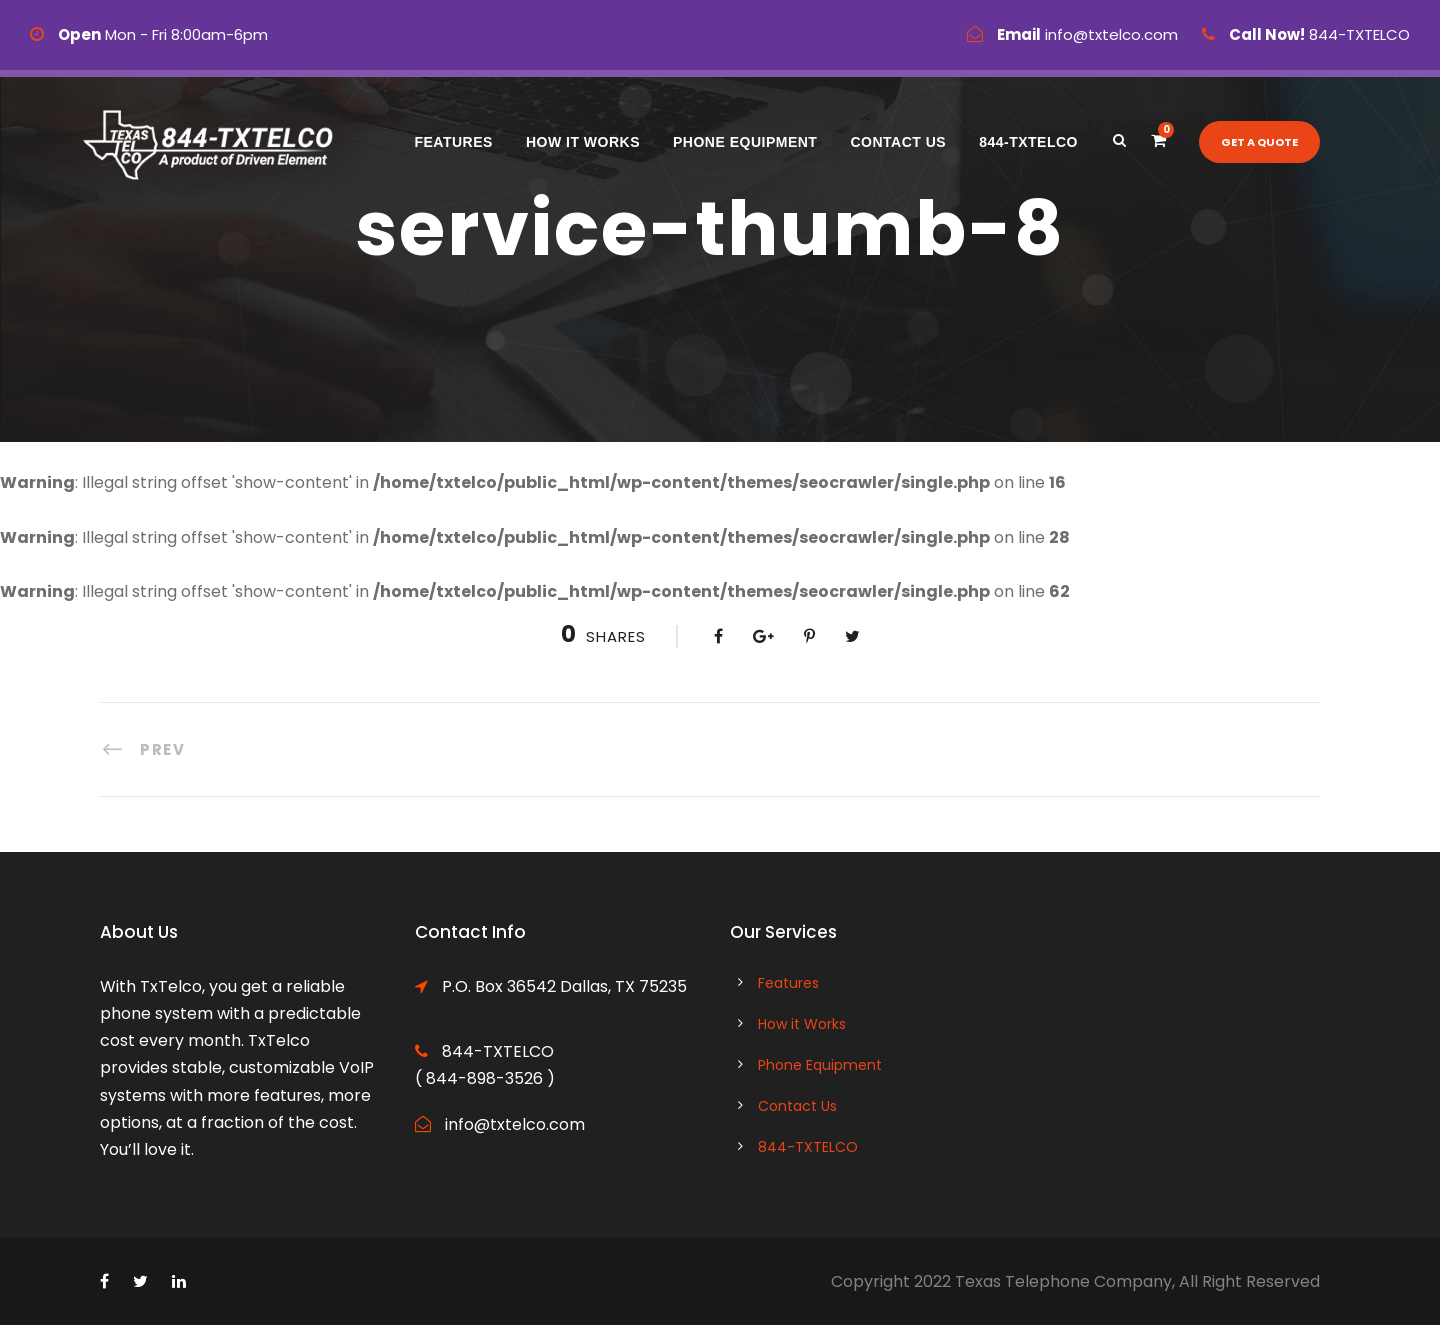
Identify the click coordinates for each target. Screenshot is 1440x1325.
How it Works (583, 142)
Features (453, 142)
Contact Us (898, 142)
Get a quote (1259, 142)
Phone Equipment (745, 142)
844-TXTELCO (1028, 142)
